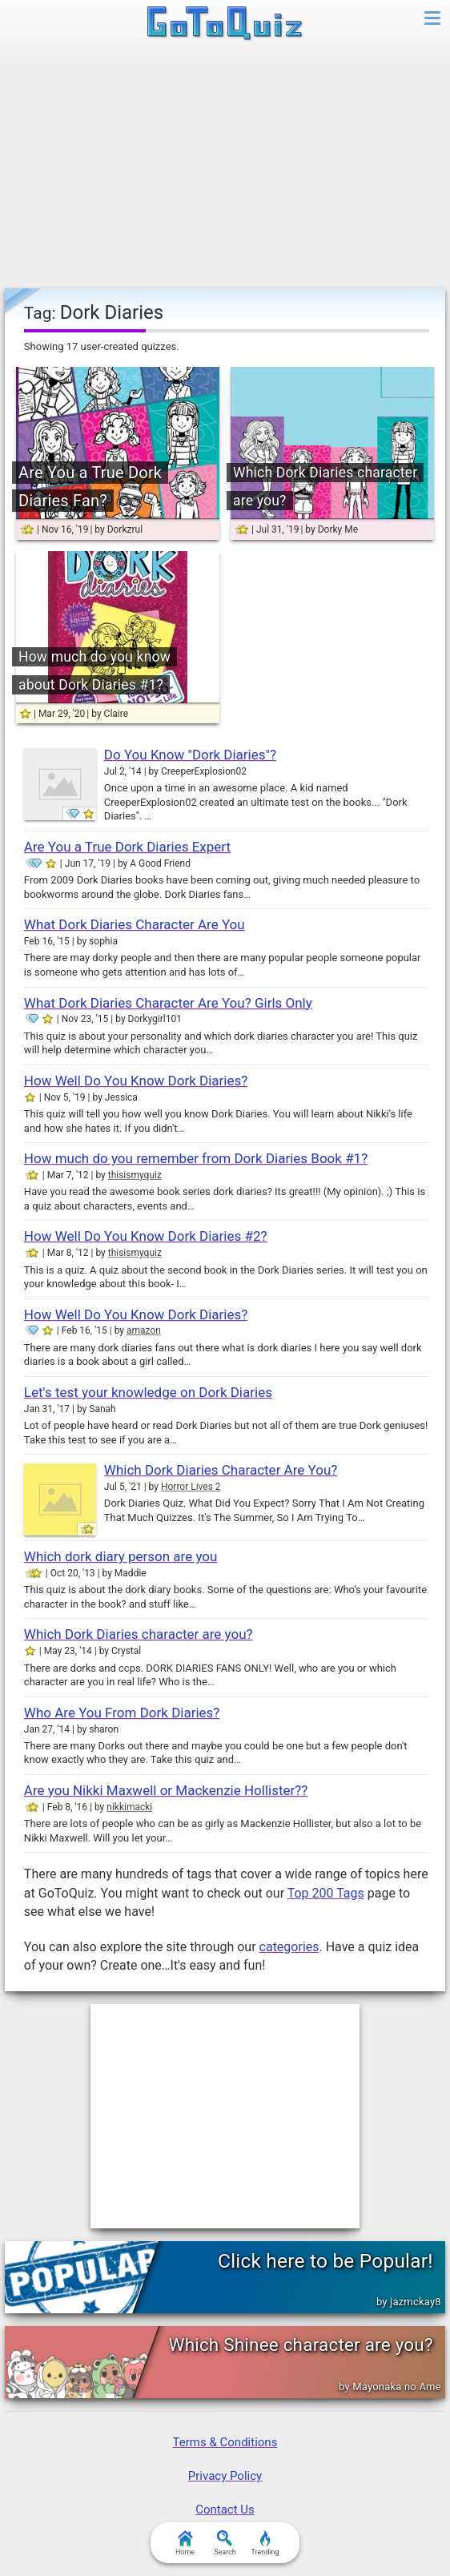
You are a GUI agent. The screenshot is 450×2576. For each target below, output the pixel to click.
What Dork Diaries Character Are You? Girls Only (168, 1003)
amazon (144, 1330)
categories (289, 1946)
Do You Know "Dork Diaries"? (190, 755)
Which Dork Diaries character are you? (138, 1634)
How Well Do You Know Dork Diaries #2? (145, 1236)
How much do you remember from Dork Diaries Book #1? (196, 1158)
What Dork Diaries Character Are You (134, 924)
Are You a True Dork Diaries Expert (127, 847)
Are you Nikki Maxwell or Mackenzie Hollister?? (166, 1790)
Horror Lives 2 (191, 1486)
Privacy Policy (225, 2476)
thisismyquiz (135, 1175)
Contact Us (225, 2509)
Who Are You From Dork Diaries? (122, 1713)
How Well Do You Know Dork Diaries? (135, 1081)
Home (185, 2543)
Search (225, 2543)
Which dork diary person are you (121, 1556)
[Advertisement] (225, 168)
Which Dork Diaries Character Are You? (220, 1470)
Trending (265, 2543)
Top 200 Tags (325, 1893)
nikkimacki (129, 1807)
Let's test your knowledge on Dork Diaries (148, 1392)
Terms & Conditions (225, 2442)
